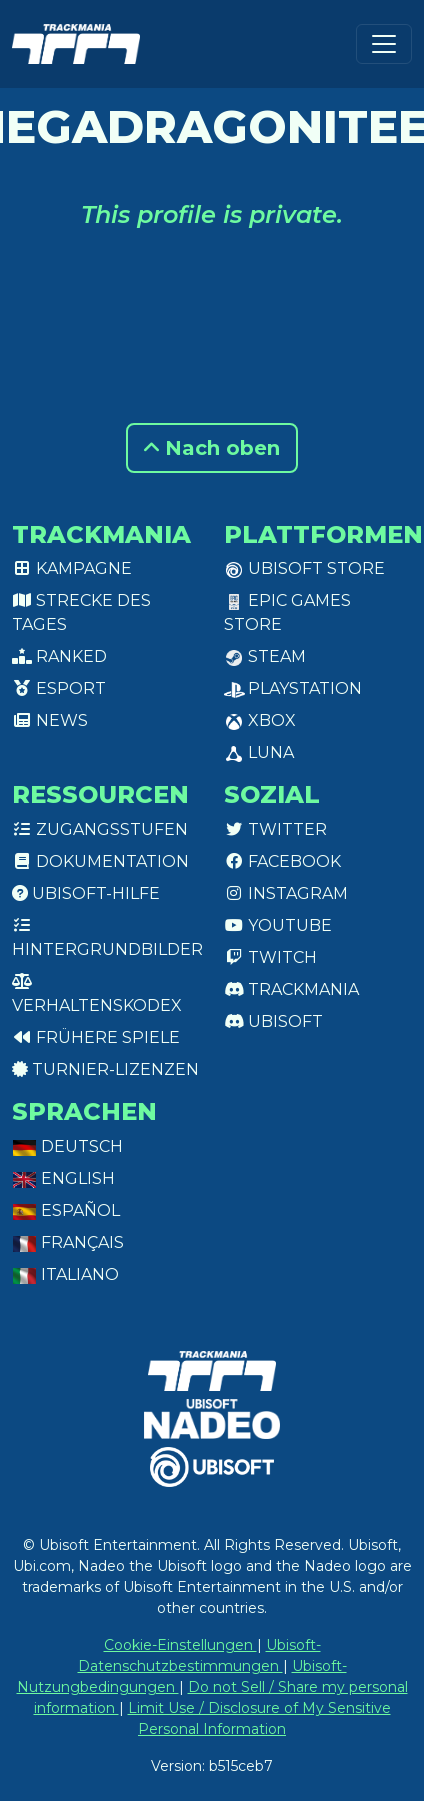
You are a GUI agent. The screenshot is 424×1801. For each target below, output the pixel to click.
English (63, 1178)
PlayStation (293, 688)
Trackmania (291, 989)
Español (66, 1210)
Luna (259, 752)
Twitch (270, 957)
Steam (265, 656)
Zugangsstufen (100, 829)
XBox (260, 720)
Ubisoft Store (304, 568)
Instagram (286, 893)
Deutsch (67, 1146)
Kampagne (72, 568)
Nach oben (212, 448)
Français (68, 1242)
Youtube (278, 925)
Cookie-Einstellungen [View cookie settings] (180, 1645)
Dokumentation (100, 861)
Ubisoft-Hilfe (86, 893)
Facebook (282, 861)
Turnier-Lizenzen (105, 1069)
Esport (59, 688)
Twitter (275, 829)
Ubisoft (273, 1021)
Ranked (59, 656)
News (50, 720)
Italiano (65, 1274)
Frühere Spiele (96, 1037)
